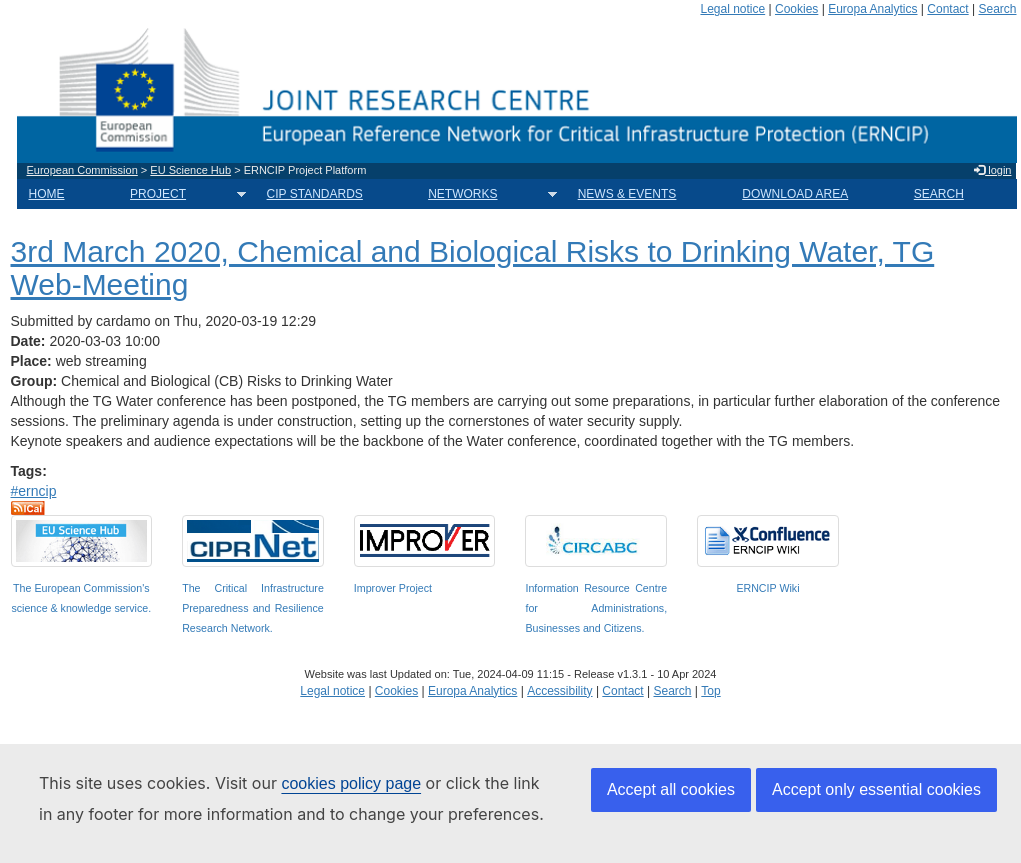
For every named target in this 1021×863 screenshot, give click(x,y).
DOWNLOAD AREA (795, 194)
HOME (47, 194)
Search (997, 9)
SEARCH (939, 194)
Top (710, 691)
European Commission (82, 170)
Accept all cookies (671, 789)
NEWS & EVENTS (627, 194)
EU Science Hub (190, 170)
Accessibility (559, 691)
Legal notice (732, 9)
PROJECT (182, 194)
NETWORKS (486, 194)
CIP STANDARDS (315, 194)
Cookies (796, 9)
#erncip (34, 491)
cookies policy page (351, 783)
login (992, 170)
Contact (947, 9)
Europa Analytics (872, 9)
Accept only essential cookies (876, 789)
